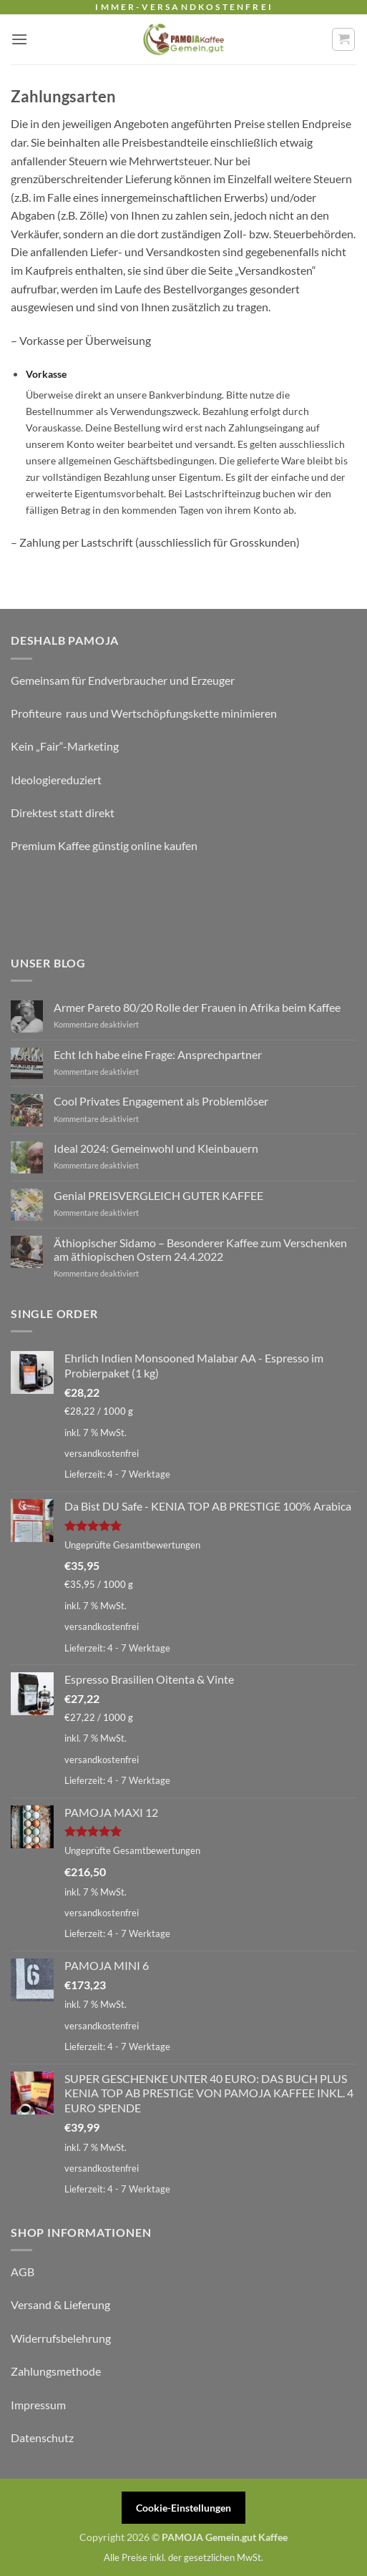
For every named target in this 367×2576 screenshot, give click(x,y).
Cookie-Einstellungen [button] (183, 2508)
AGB (22, 2271)
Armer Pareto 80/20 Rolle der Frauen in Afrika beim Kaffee (197, 1007)
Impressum (38, 2404)
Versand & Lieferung (60, 2304)
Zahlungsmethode (56, 2371)
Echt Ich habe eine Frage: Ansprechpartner (158, 1054)
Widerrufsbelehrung (61, 2338)
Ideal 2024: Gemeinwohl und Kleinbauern (156, 1148)
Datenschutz (42, 2437)
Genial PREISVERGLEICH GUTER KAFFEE (158, 1195)
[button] (19, 39)
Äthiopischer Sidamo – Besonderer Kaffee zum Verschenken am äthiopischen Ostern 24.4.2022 (200, 1249)
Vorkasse (46, 374)
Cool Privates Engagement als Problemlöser (161, 1101)
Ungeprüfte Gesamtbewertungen (132, 1545)
